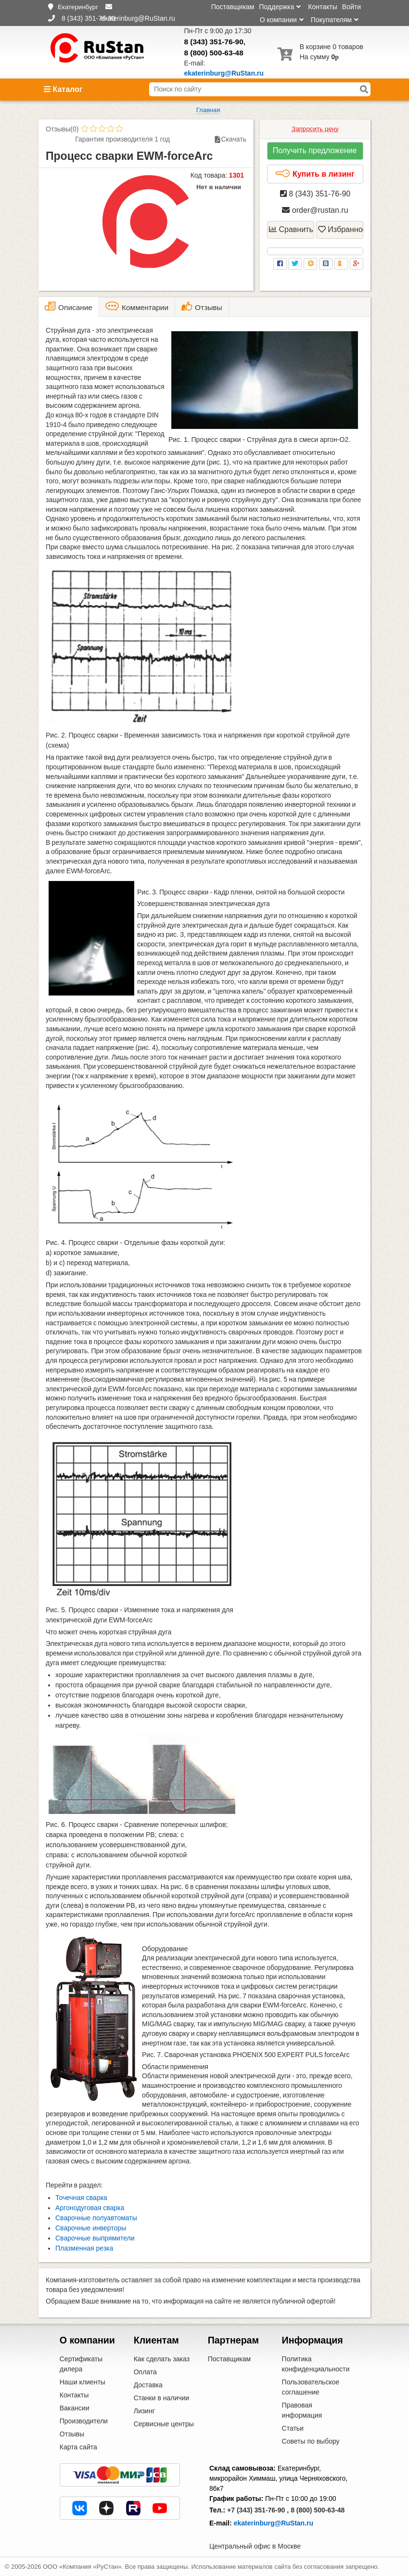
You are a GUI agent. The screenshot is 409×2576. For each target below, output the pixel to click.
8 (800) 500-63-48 (213, 53)
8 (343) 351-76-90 (213, 42)
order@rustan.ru (315, 210)
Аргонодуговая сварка (89, 2208)
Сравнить (291, 229)
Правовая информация (302, 2410)
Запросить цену (315, 128)
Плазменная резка (84, 2248)
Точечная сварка (81, 2197)
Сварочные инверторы (90, 2228)
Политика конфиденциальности (316, 2364)
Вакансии (74, 2408)
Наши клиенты (82, 2382)
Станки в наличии (162, 2398)
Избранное (340, 229)
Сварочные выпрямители (95, 2238)
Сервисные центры (164, 2424)
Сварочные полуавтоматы (96, 2218)
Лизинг (144, 2411)
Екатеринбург (78, 7)
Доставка (148, 2385)
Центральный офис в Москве (255, 2546)
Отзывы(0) (62, 129)
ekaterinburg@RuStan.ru (273, 2523)
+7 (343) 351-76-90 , (258, 2510)
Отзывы (72, 2434)
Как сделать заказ (162, 2359)
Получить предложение (315, 150)
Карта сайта (78, 2447)
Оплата (145, 2372)
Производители (84, 2421)
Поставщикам (233, 7)
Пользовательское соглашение (311, 2387)
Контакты (322, 7)
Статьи (293, 2428)
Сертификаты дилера (81, 2364)
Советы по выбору (311, 2441)
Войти (351, 7)
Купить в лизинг (314, 173)
